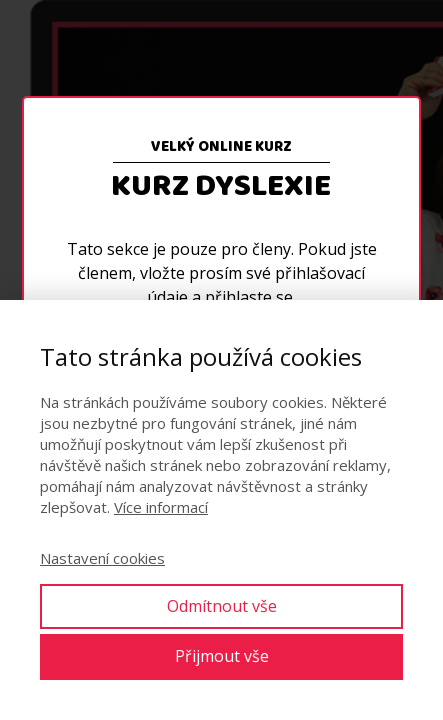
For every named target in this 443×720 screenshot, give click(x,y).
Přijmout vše (222, 656)
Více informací (161, 507)
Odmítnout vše (222, 606)
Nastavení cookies (102, 558)
